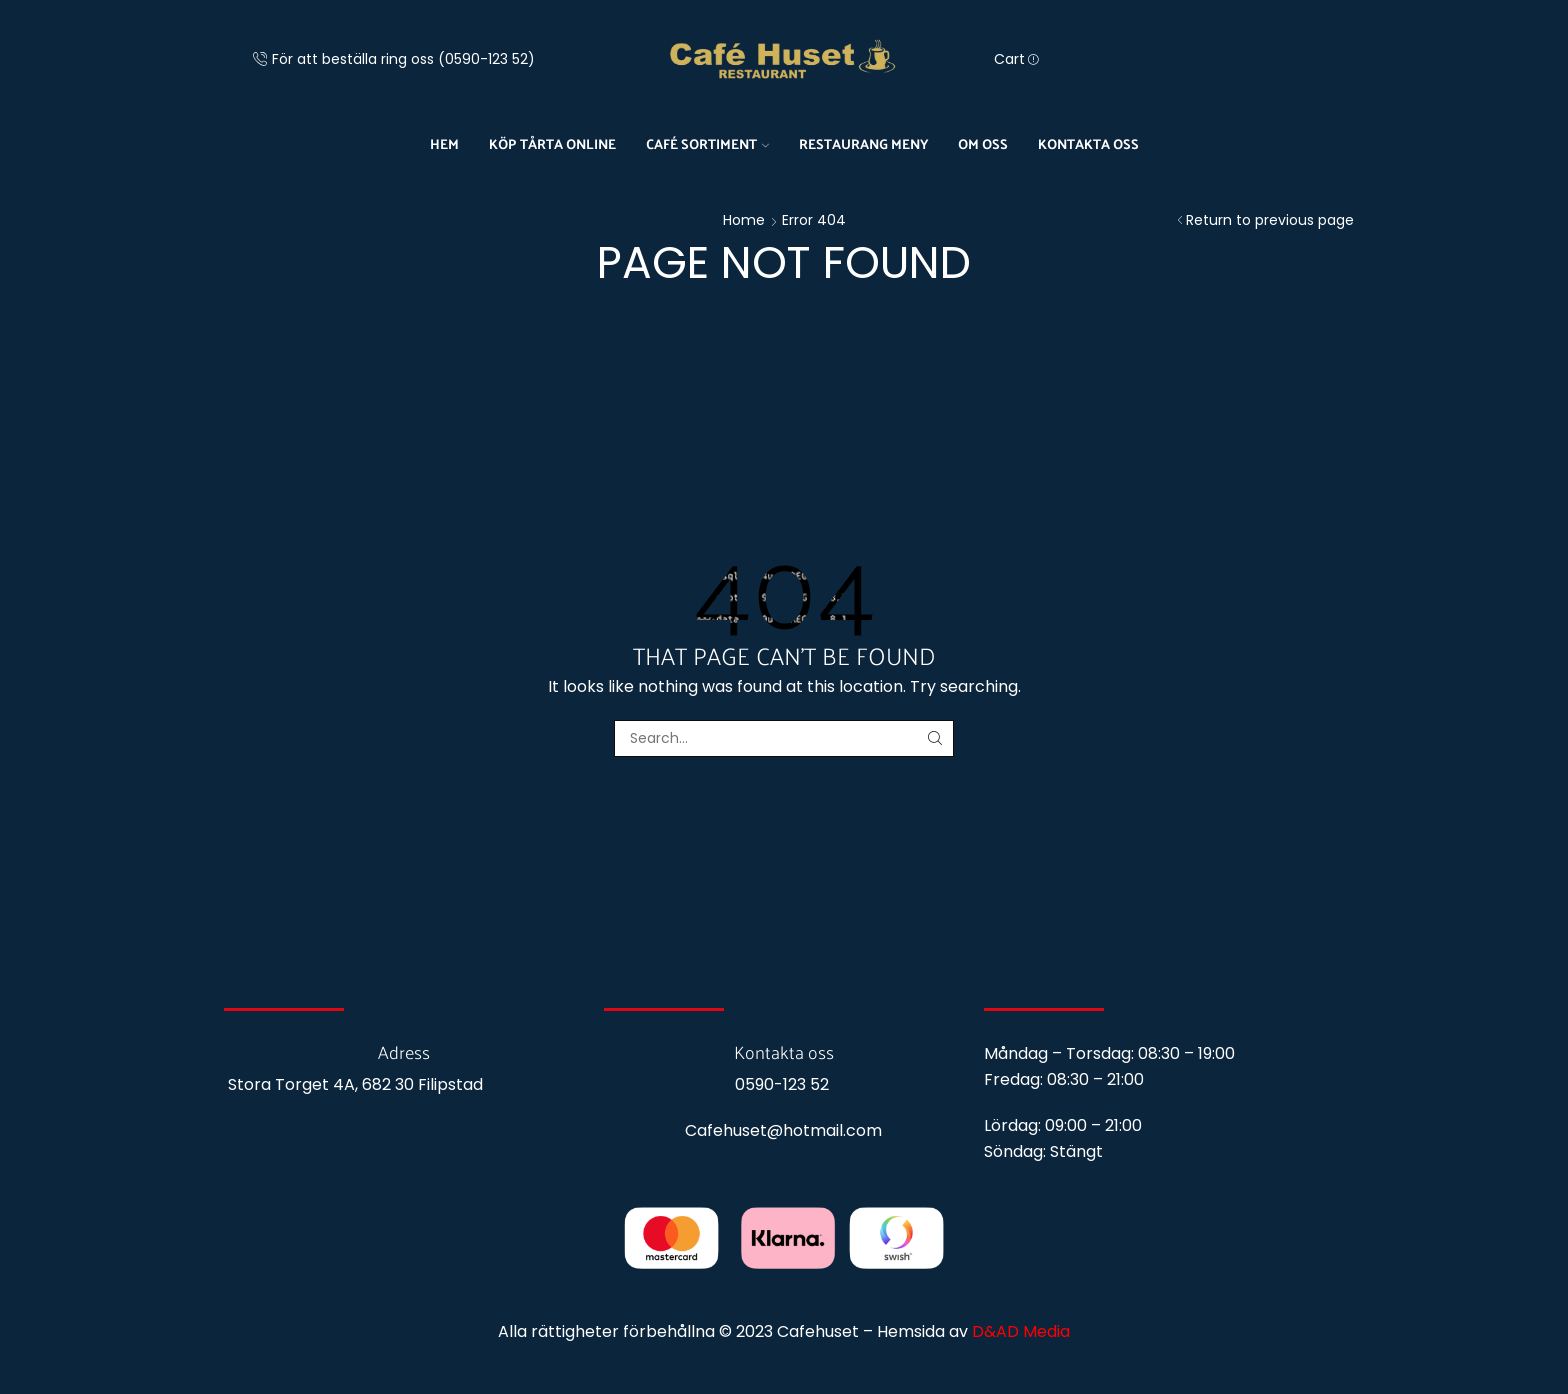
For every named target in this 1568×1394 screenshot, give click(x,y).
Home (744, 220)
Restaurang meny (863, 143)
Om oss (983, 143)
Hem (444, 143)
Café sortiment (707, 143)
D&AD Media (1021, 1331)
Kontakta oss (1088, 143)
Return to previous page (1270, 220)
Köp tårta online (552, 143)
